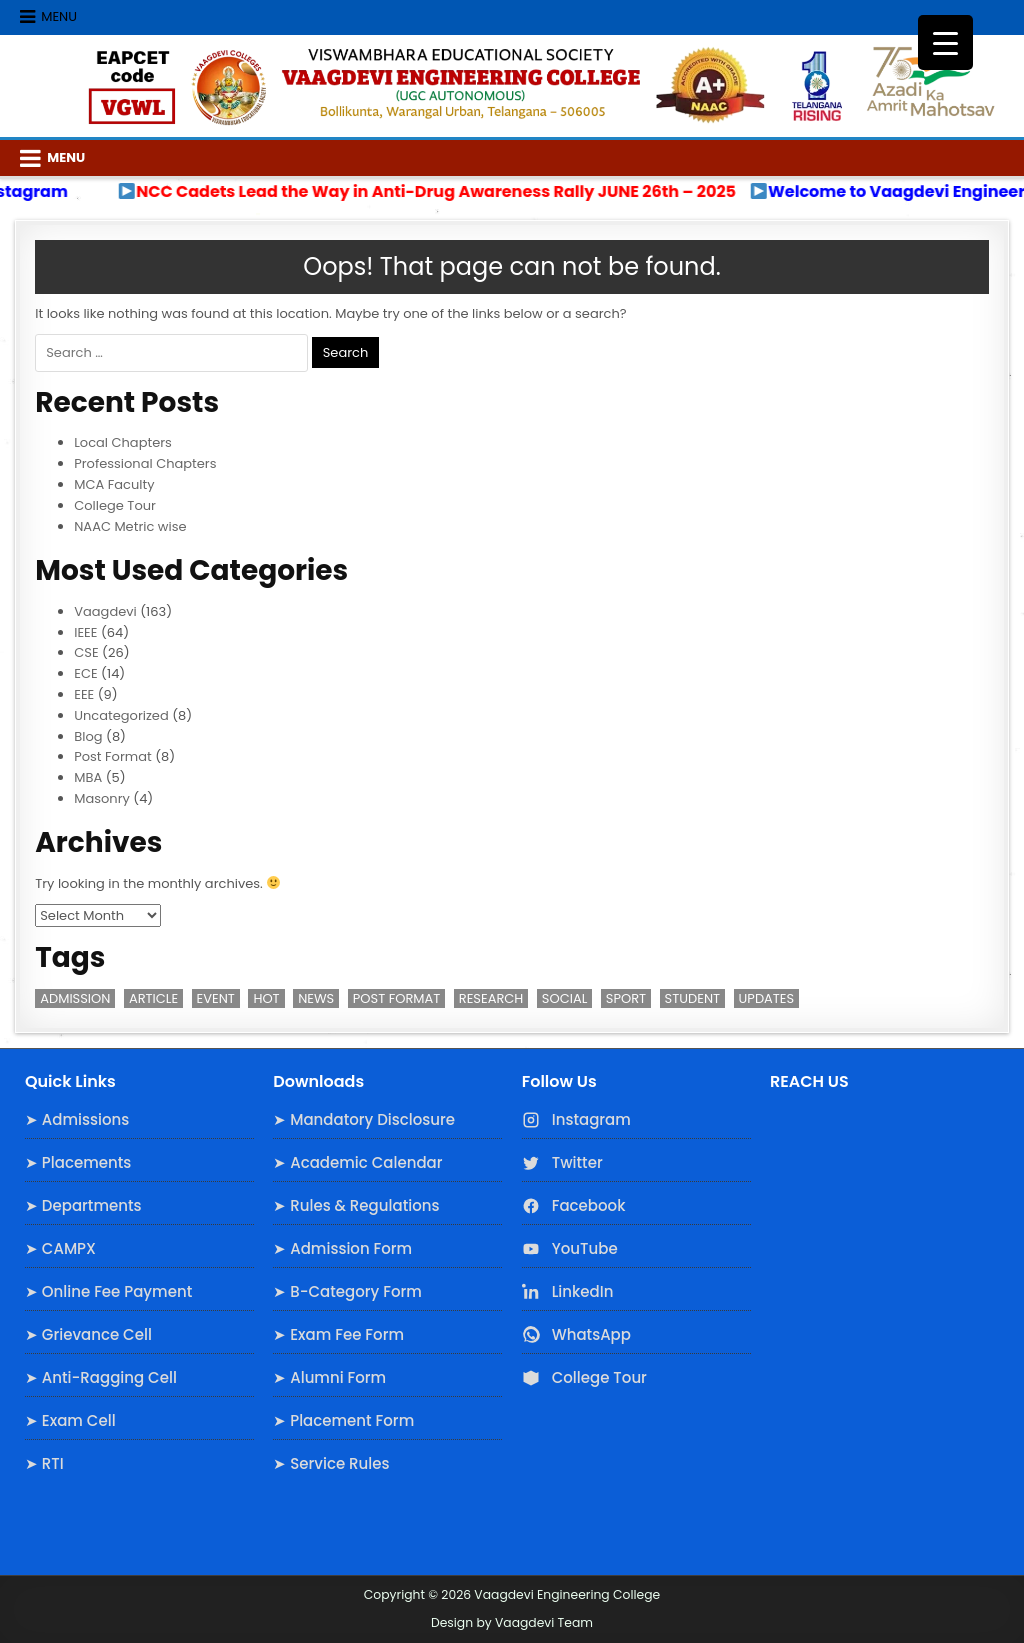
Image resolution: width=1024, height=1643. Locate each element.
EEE (84, 694)
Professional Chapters (145, 463)
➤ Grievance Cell (88, 1334)
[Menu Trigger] (945, 42)
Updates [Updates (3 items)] (767, 998)
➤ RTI (44, 1463)
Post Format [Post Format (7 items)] (397, 998)
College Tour (115, 505)
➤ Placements (78, 1162)
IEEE (85, 632)
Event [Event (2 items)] (216, 998)
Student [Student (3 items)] (692, 998)
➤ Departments (83, 1205)
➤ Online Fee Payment (108, 1291)
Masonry (102, 798)
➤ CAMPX (60, 1248)
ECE (85, 673)
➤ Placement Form (343, 1420)
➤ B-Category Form (347, 1291)
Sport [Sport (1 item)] (626, 998)
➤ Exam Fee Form (338, 1334)
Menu (59, 16)
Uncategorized (121, 715)
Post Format (112, 756)
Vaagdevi (105, 611)
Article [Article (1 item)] (153, 998)
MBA (88, 777)
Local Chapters (123, 442)
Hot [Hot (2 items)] (266, 998)
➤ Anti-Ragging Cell (101, 1377)
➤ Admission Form (342, 1248)
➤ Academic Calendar (357, 1162)
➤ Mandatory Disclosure (364, 1119)
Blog (88, 736)
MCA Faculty (114, 484)
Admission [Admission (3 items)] (75, 998)
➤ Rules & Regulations (356, 1205)
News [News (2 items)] (316, 998)
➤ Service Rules (331, 1463)
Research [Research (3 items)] (491, 998)
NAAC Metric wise (130, 526)
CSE (86, 652)
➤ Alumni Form (329, 1377)
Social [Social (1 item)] (564, 998)
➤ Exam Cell (70, 1420)
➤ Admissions (77, 1119)
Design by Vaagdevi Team (512, 1622)
